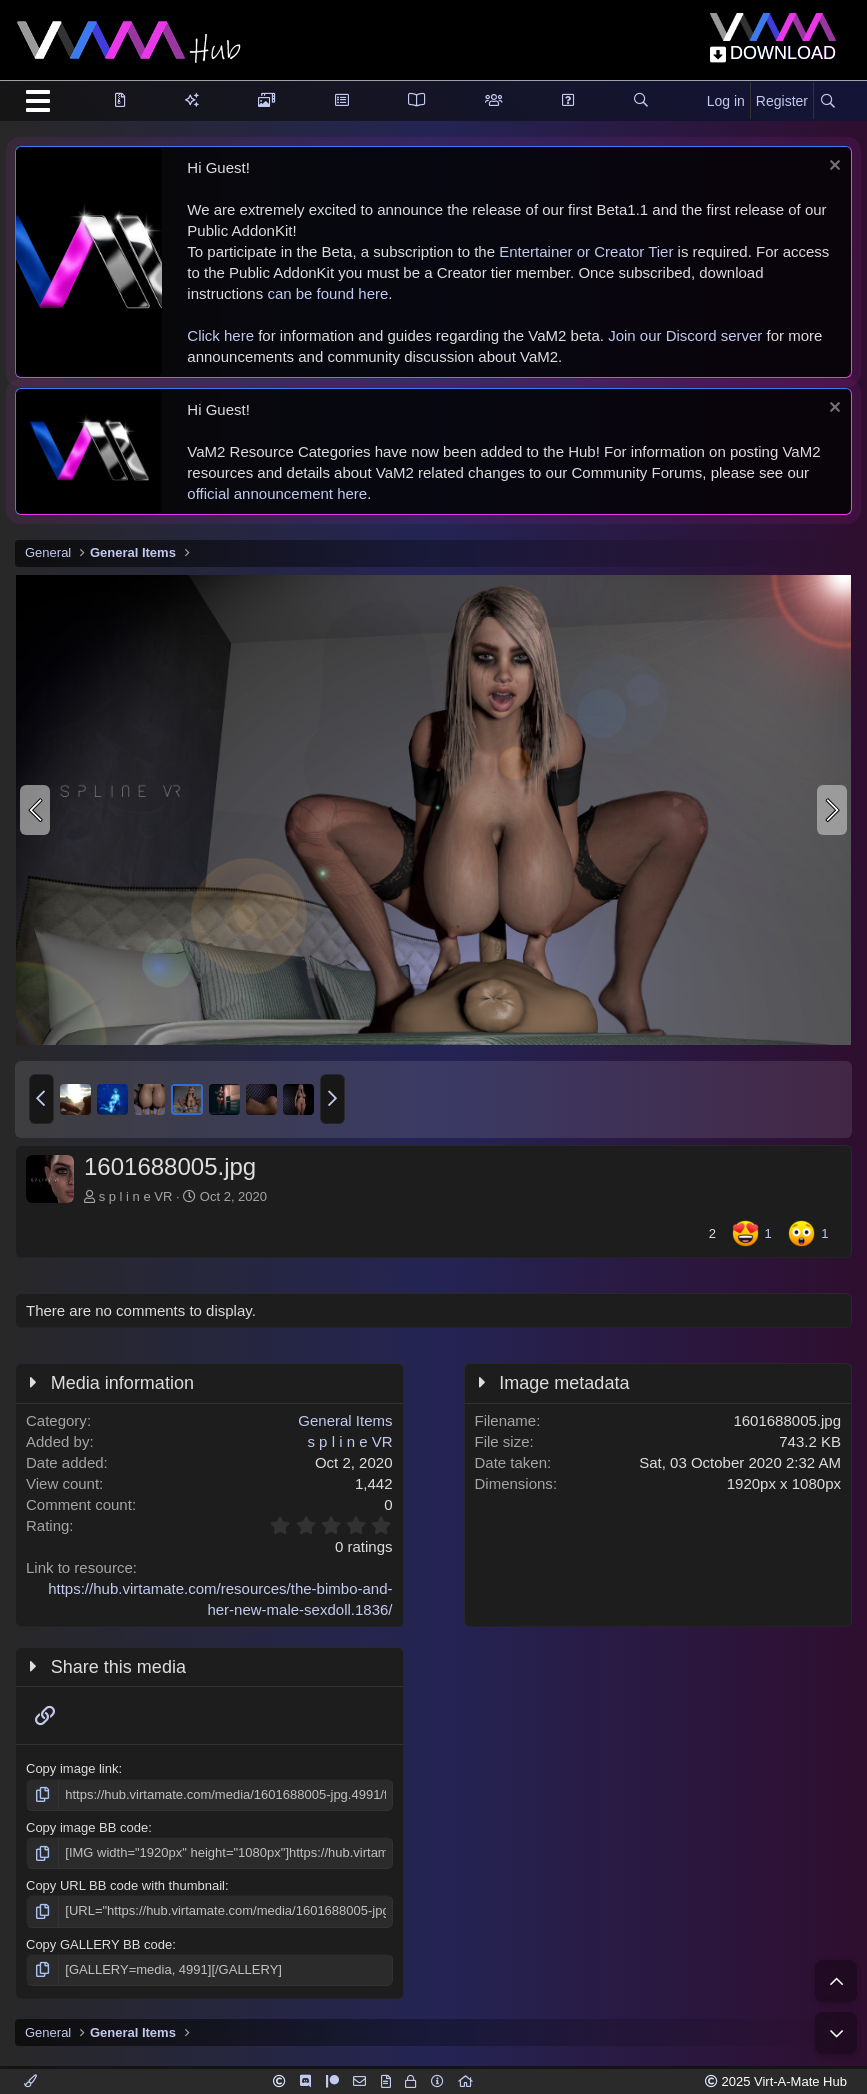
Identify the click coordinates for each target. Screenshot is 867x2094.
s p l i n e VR (136, 1196)
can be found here (327, 293)
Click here (220, 335)
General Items (345, 1420)
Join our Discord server (685, 335)
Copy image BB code (87, 1827)
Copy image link (72, 1768)
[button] (41, 1099)
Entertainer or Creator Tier (586, 251)
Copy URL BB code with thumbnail (125, 1885)
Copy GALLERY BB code (99, 1944)
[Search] (827, 102)
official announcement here (277, 493)
